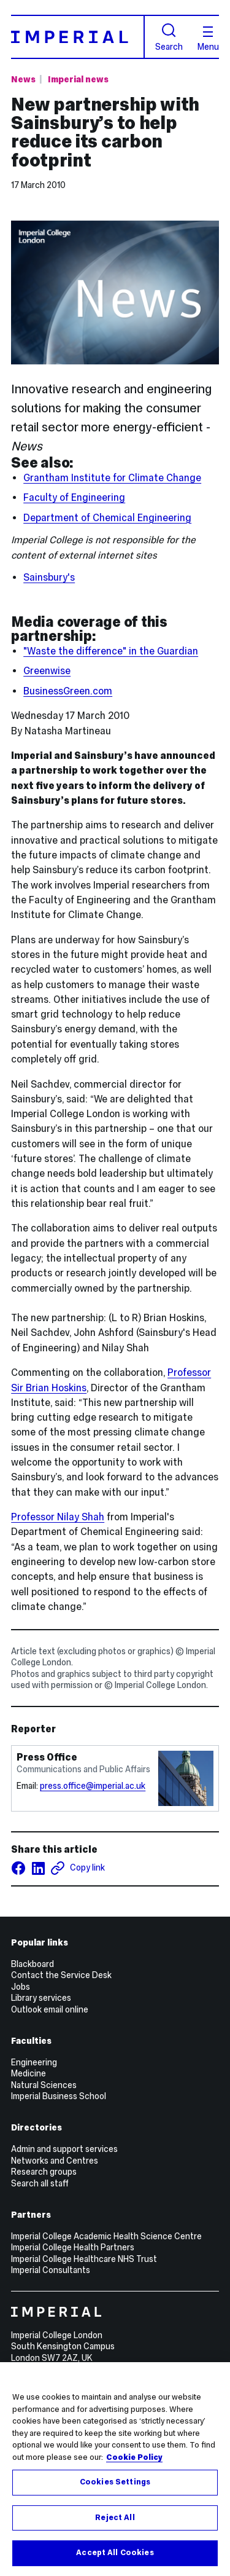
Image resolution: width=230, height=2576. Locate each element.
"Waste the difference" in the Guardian (110, 651)
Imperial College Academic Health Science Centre (106, 2236)
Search (169, 37)
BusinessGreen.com (67, 691)
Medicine (28, 2073)
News (23, 79)
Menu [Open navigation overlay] (208, 38)
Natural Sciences (44, 2085)
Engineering (34, 2062)
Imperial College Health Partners (72, 2247)
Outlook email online (49, 2009)
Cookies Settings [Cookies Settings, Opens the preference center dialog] (115, 2482)
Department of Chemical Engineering (107, 518)
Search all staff (40, 2183)
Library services (41, 1997)
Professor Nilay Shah (57, 1517)
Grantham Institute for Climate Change (112, 478)
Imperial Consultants (50, 2270)
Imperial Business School (58, 2096)
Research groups (44, 2171)
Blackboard (32, 1963)
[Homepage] (78, 36)
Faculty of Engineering (74, 497)
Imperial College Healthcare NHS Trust (84, 2258)
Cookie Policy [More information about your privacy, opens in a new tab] (134, 2457)
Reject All (114, 2518)
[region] (115, 2469)
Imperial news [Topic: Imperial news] (78, 79)
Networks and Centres (54, 2160)
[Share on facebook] (18, 1868)
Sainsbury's (49, 577)
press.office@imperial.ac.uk (92, 1785)
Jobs (20, 1986)
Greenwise (47, 671)
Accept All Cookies (114, 2553)
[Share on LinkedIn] (38, 1868)
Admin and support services (64, 2148)
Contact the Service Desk (61, 1975)
